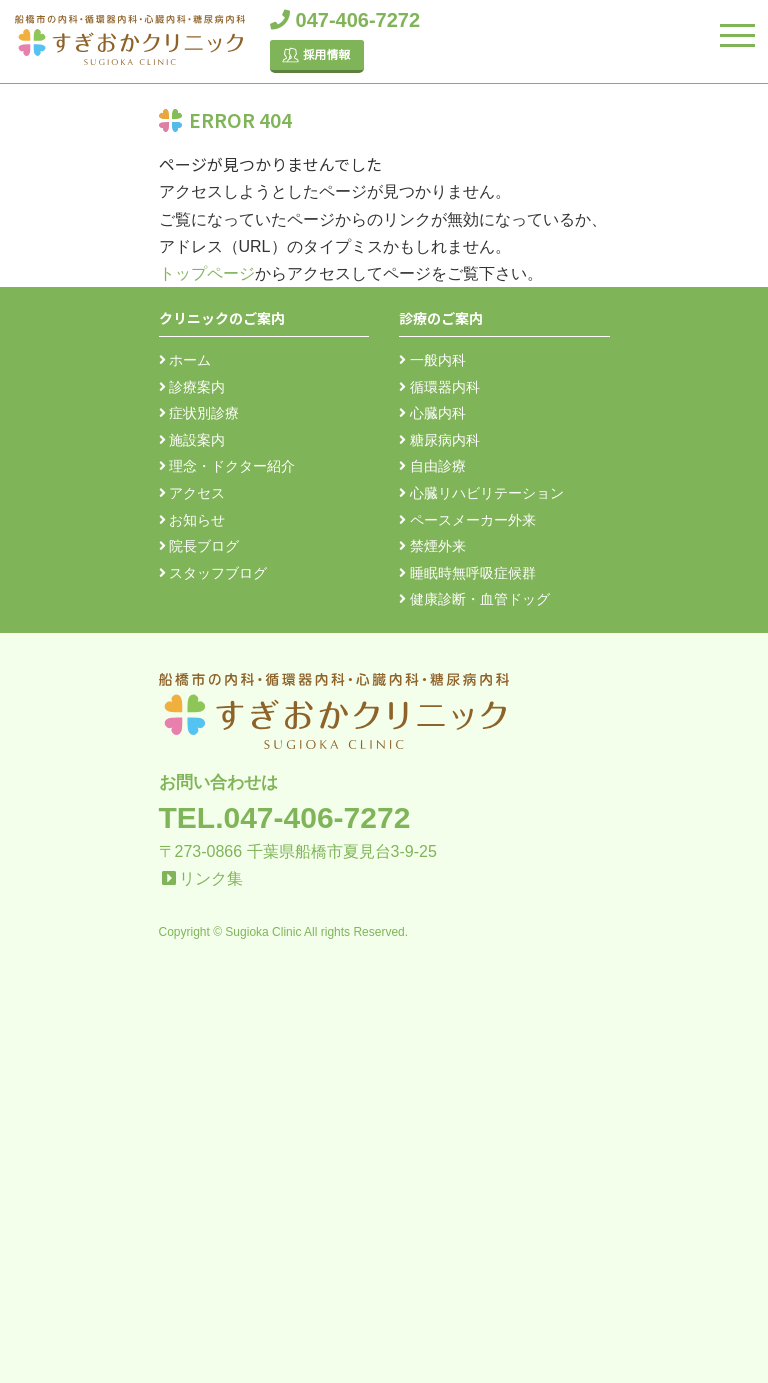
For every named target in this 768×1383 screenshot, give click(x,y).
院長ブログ (199, 546)
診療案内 (192, 387)
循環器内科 (439, 387)
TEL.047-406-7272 (285, 817)
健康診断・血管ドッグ (474, 599)
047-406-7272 (345, 20)
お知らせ (192, 520)
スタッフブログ (213, 573)
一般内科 (432, 360)
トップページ (207, 273)
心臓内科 (432, 413)
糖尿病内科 (439, 440)
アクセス (192, 493)
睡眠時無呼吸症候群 (467, 573)
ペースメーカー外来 (467, 520)
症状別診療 (199, 413)
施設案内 (192, 440)
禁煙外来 (432, 546)
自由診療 (432, 466)
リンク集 (211, 878)
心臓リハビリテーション (481, 493)
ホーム (185, 360)
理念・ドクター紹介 (227, 466)
